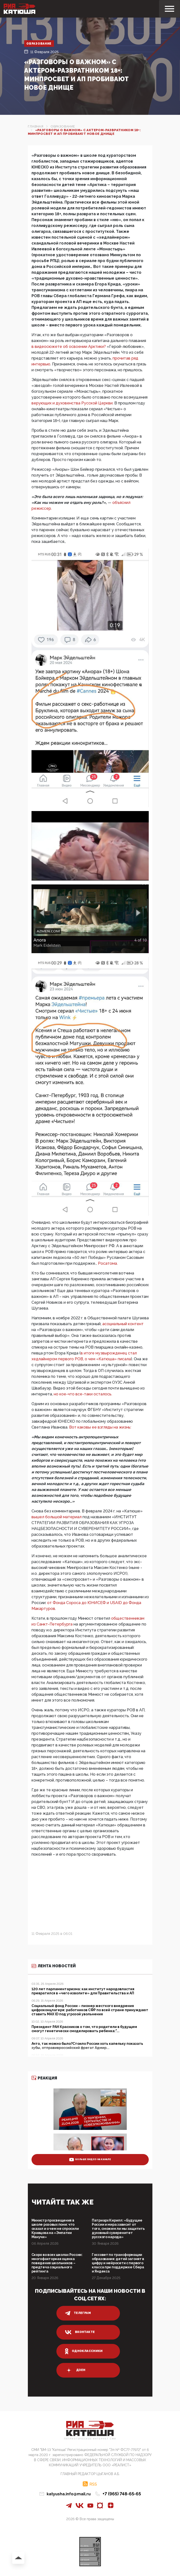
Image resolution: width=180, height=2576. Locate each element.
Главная (35, 126)
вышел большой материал (57, 1517)
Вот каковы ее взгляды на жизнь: (100, 1427)
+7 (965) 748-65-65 (122, 2493)
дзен (75, 2370)
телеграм (78, 2313)
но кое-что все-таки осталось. (83, 1394)
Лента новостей (54, 1966)
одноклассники (84, 2351)
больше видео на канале (90, 2160)
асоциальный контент (123, 1324)
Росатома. (108, 1263)
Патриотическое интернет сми (90, 2439)
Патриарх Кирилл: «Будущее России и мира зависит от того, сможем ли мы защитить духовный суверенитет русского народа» (118, 2228)
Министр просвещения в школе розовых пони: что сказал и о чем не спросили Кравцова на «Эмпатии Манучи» (55, 2228)
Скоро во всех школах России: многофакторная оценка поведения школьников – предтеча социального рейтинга (57, 2263)
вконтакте (80, 2332)
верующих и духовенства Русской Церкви (72, 403)
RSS (93, 2484)
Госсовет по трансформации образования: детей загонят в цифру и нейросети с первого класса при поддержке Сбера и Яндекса (118, 2263)
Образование (39, 43)
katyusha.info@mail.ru (69, 2494)
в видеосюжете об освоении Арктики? (69, 346)
